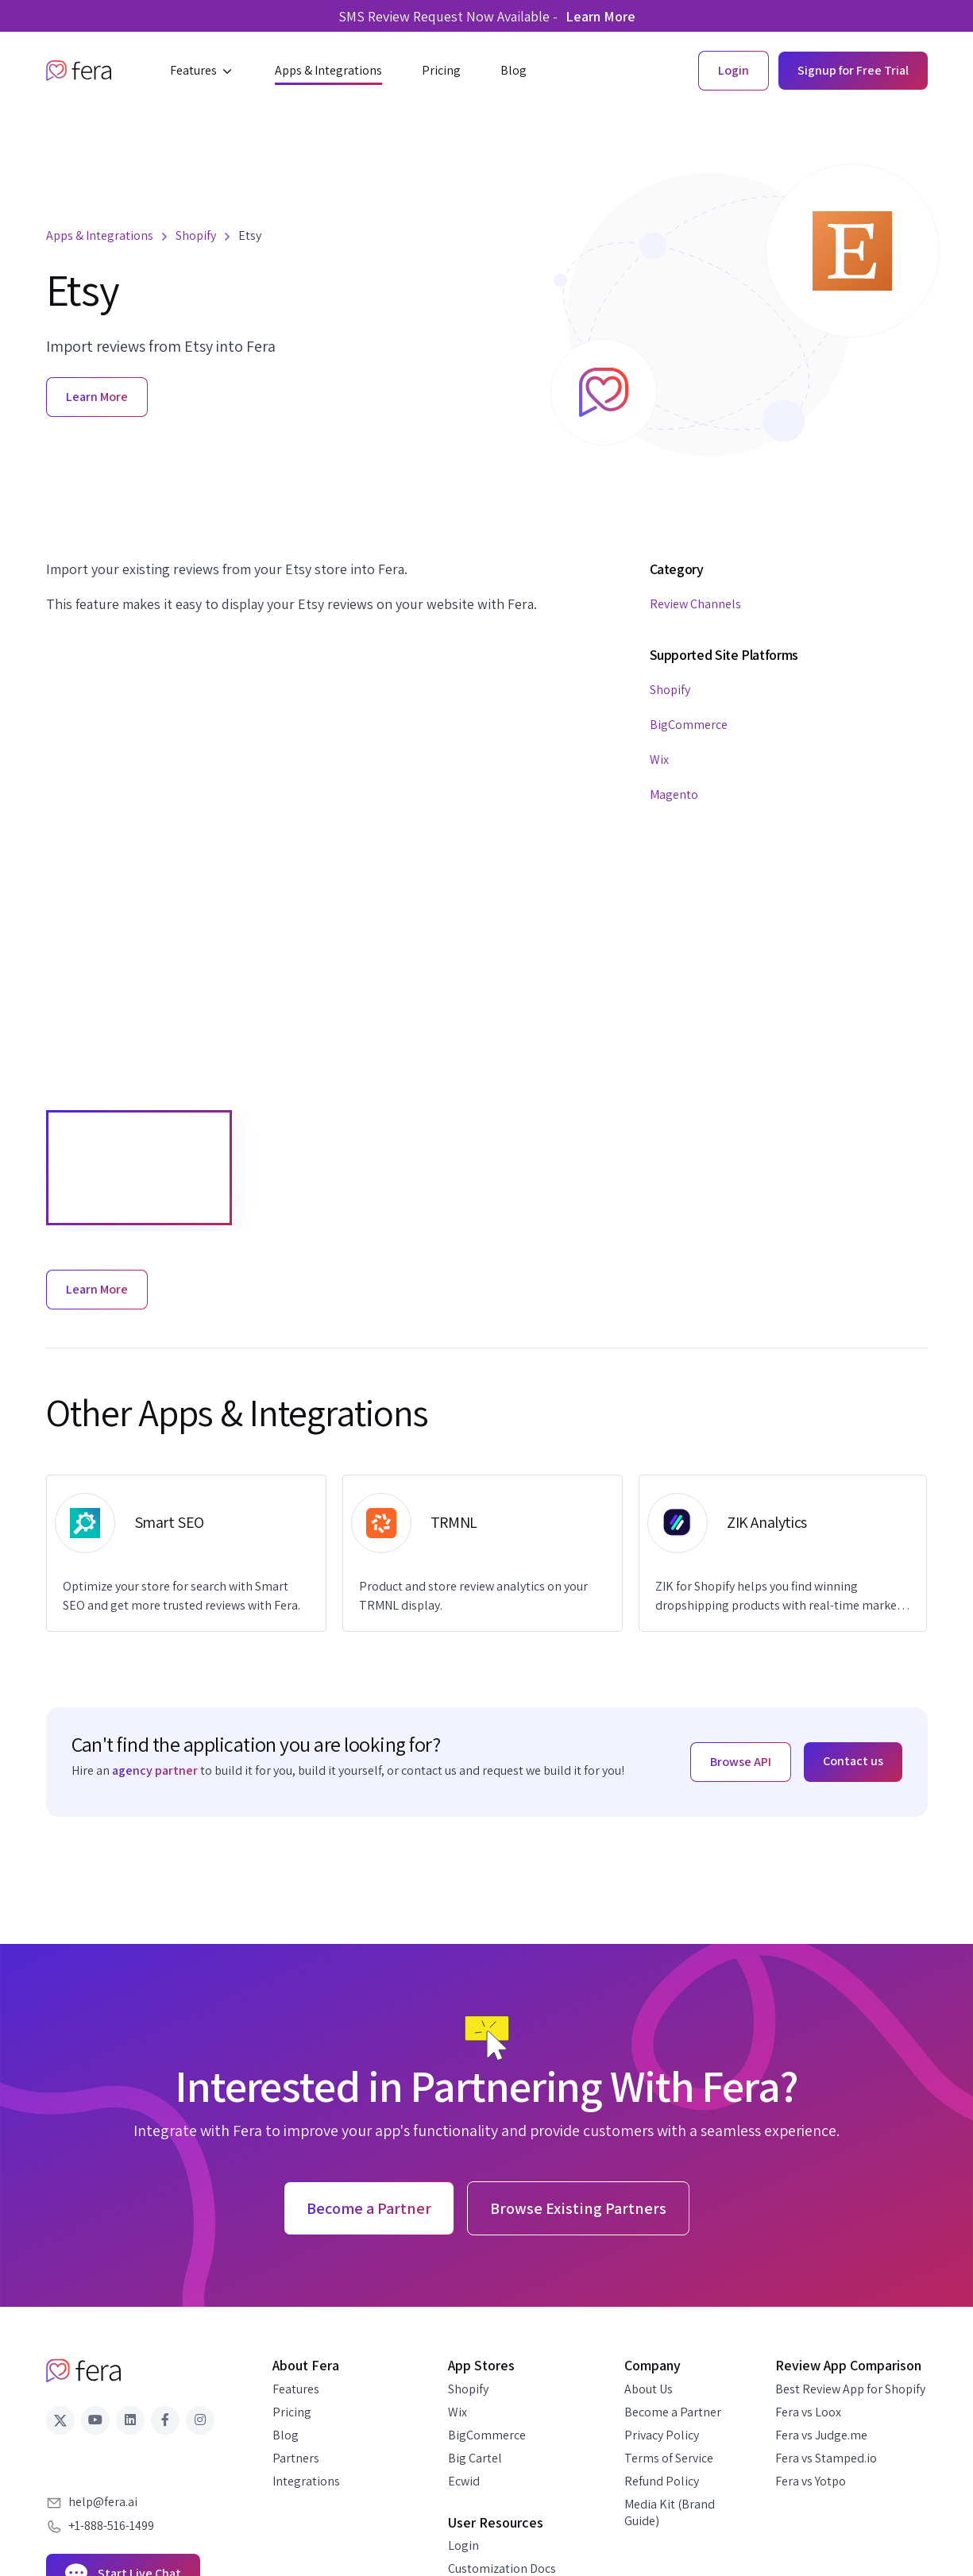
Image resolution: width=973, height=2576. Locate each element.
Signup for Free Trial (853, 70)
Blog (285, 2435)
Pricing (291, 2412)
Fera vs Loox (808, 2412)
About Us (648, 2389)
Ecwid (464, 2481)
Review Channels (695, 604)
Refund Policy (661, 2481)
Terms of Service (668, 2458)
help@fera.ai (102, 2501)
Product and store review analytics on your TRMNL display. (473, 1596)
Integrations (306, 2481)
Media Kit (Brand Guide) (669, 2512)
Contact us (853, 1761)
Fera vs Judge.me (821, 2435)
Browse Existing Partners (578, 2208)
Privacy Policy (661, 2435)
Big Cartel (475, 2458)
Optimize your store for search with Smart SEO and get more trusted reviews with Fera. (181, 1596)
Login (463, 2545)
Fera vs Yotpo (810, 2481)
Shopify (670, 689)
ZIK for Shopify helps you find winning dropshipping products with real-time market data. (778, 1596)
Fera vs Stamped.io (826, 2458)
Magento (674, 794)
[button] (202, 70)
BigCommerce (689, 724)
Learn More (600, 16)
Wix (659, 759)
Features (295, 2389)
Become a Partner (672, 2412)
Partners (295, 2458)
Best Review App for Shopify (850, 2389)
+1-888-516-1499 (111, 2525)
